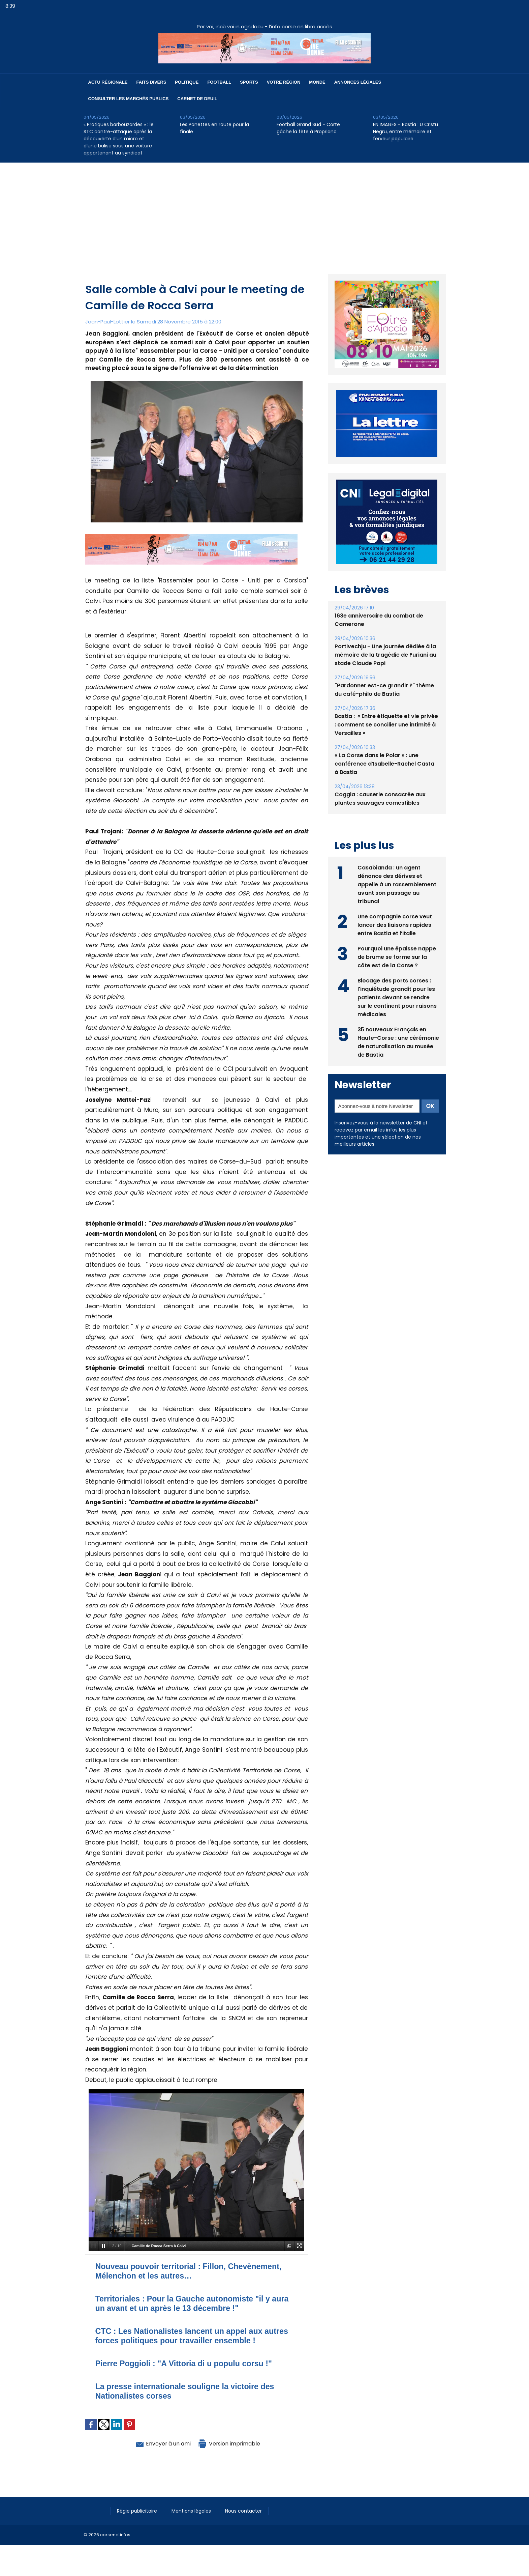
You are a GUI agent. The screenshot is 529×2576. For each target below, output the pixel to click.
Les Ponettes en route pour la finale (214, 128)
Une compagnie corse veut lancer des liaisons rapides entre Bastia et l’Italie (394, 925)
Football (219, 82)
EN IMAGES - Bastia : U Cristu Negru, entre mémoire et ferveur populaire (405, 131)
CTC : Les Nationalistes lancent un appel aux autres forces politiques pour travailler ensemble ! (194, 2335)
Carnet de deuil (197, 98)
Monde (317, 82)
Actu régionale (108, 82)
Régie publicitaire (138, 2511)
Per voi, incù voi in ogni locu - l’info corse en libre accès (264, 26)
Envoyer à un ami (160, 2443)
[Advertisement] (264, 213)
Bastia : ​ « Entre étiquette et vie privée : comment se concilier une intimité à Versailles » (386, 724)
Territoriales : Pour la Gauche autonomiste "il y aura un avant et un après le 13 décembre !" (195, 2303)
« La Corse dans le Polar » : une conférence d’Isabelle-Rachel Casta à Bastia (384, 763)
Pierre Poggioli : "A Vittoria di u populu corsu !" (186, 2363)
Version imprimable (232, 2443)
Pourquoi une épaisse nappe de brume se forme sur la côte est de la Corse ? (396, 957)
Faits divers (151, 82)
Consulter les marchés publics (128, 98)
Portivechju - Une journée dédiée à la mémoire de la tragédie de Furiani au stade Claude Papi (385, 654)
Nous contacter (245, 2511)
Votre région (284, 82)
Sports (249, 82)
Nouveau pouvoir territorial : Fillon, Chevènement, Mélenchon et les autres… (191, 2271)
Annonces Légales (357, 82)
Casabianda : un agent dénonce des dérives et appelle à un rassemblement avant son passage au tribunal (396, 884)
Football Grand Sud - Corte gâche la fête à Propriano (308, 128)
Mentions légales (193, 2511)
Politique (186, 82)
